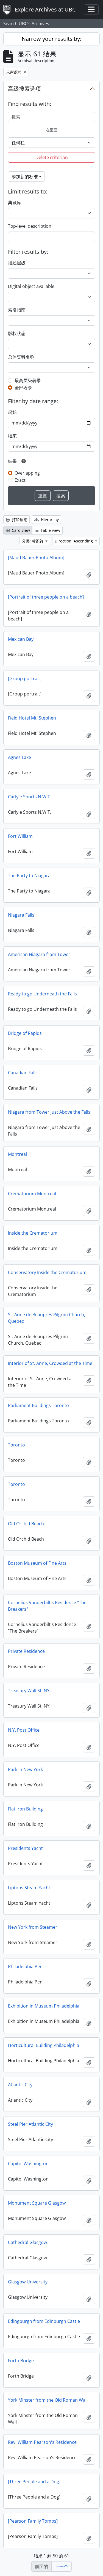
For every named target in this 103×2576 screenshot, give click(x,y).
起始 (12, 412)
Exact (20, 480)
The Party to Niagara (29, 876)
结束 (12, 436)
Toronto (16, 1445)
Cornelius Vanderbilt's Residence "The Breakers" (47, 1605)
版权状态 (17, 333)
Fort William (20, 836)
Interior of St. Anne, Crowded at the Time (50, 1363)
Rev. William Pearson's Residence (42, 2442)
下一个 (61, 2566)
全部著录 (23, 388)
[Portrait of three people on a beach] (46, 597)
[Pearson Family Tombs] (33, 2521)
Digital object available (31, 286)
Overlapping (27, 473)
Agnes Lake (19, 757)
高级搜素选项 (24, 88)
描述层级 (17, 263)
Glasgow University (28, 2282)
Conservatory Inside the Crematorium (47, 1272)
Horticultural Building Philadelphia (43, 2045)
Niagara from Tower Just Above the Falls (49, 1112)
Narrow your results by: (51, 38)
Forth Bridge (21, 2361)
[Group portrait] (24, 678)
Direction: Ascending (74, 541)
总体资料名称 (21, 357)
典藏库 (14, 203)
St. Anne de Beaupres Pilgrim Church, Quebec (46, 1318)
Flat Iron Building (25, 1809)
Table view (47, 530)
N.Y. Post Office (24, 1730)
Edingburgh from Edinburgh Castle (44, 2321)
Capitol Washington (28, 2164)
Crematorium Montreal (32, 1194)
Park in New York (25, 1769)
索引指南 (17, 310)
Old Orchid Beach (26, 1524)
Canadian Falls (23, 1073)
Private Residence (26, 1651)
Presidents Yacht (25, 1848)
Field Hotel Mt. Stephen (32, 718)
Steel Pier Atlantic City (30, 2124)
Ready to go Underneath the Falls (42, 994)
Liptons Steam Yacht (29, 1888)
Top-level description (29, 226)
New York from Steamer (32, 1927)
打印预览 (16, 519)
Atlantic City (20, 2085)
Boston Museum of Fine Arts (37, 1563)
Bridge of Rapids (25, 1033)
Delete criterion (51, 157)
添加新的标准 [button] (25, 177)
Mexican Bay (21, 639)
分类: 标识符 (33, 541)
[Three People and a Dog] (34, 2482)
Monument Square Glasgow (37, 2203)
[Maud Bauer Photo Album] (36, 558)
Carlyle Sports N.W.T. (29, 797)
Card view (18, 530)
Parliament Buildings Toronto (38, 1405)
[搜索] (51, 117)
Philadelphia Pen (25, 1966)
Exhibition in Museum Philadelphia (43, 2006)
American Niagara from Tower (39, 954)
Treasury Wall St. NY (28, 1691)
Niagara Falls (21, 915)
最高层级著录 (28, 380)
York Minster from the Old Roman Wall (48, 2400)
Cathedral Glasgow (27, 2242)
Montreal (17, 1154)
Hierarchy (46, 519)
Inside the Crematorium (32, 1233)
